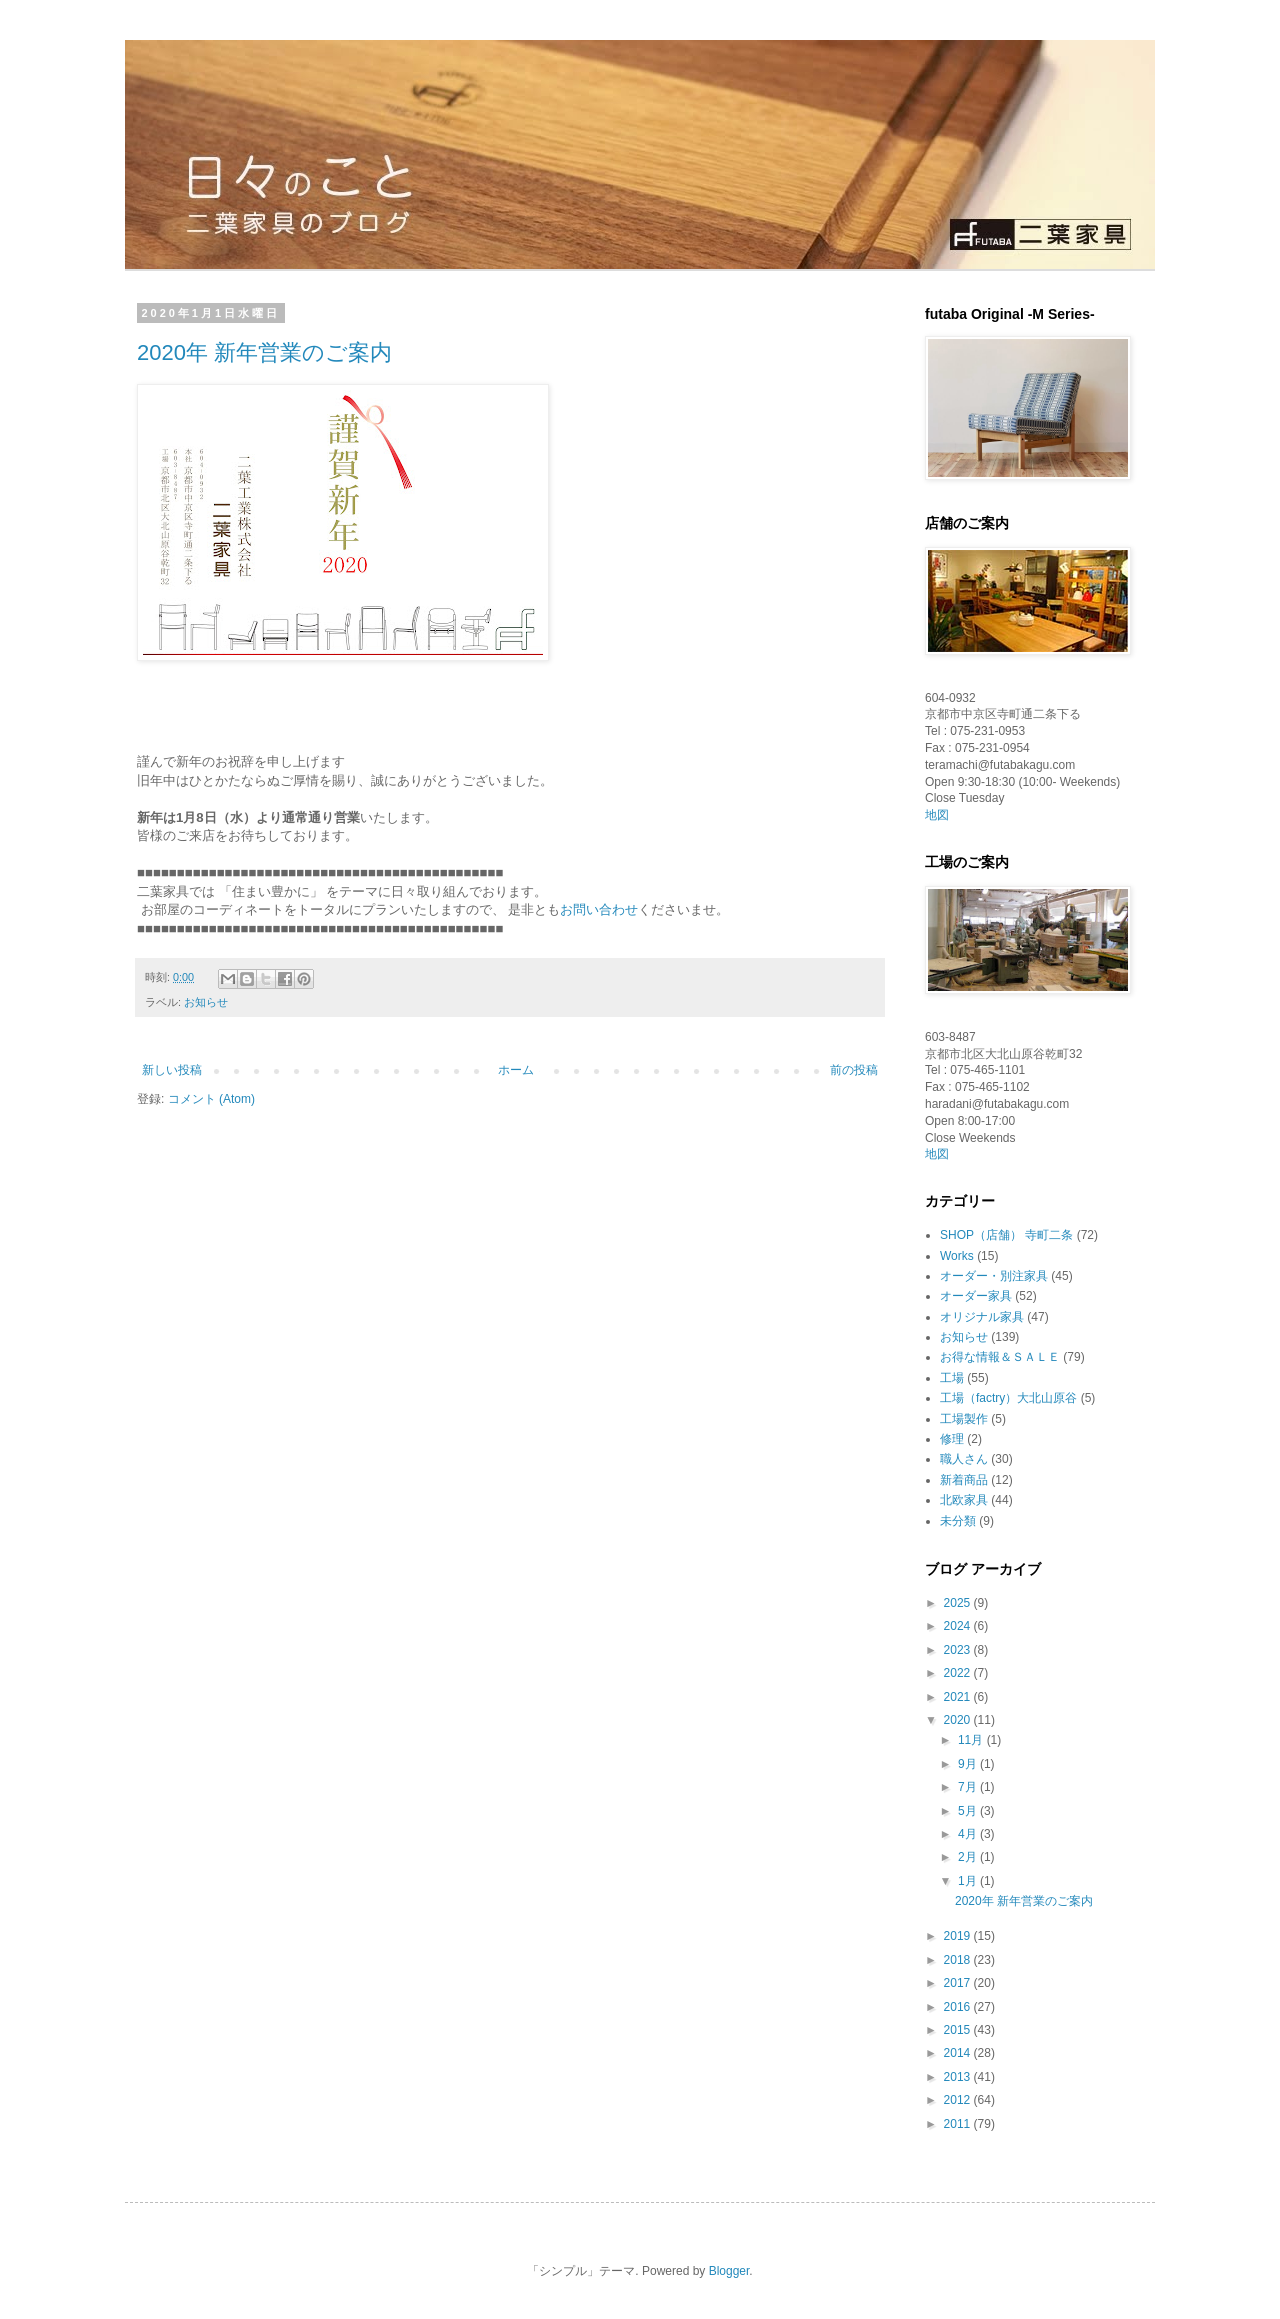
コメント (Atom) (211, 1099)
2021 (959, 1697)
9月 (969, 1764)
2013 (959, 2077)
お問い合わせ (599, 909)
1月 (969, 1881)
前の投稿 (854, 1070)
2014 (959, 2053)
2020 (959, 1720)
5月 (969, 1811)
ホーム (516, 1070)
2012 (959, 2100)
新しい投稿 (172, 1070)
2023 (959, 1650)
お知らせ (206, 1002)
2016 (959, 2007)
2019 (959, 1936)
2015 (959, 2030)
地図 (937, 815)
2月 (969, 1857)
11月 (972, 1740)
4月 (969, 1834)
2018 (959, 1960)
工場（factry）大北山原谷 (1008, 1398)
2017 (959, 1983)
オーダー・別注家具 (994, 1276)
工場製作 (964, 1419)
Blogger (729, 2271)
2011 (959, 2124)
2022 (959, 1673)
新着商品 (964, 1480)
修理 (952, 1439)
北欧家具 (964, 1500)
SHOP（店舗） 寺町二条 (1006, 1235)
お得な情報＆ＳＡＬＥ (1000, 1357)
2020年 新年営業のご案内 (264, 352)
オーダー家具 (976, 1296)
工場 (952, 1378)
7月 (969, 1787)
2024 (959, 1626)
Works (957, 1256)
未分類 (958, 1521)
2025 (959, 1603)
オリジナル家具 (982, 1317)
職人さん (964, 1459)
